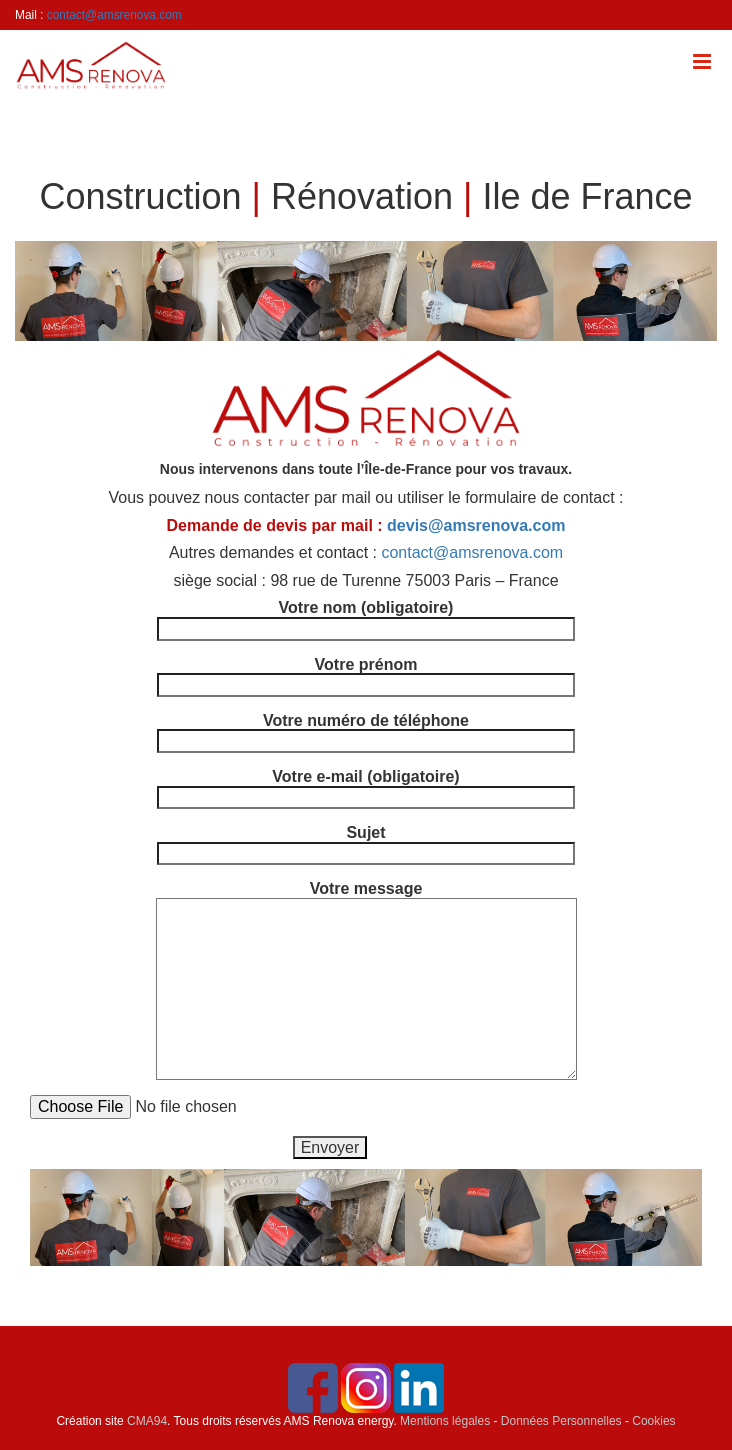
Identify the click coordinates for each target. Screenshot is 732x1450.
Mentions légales (445, 1421)
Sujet (366, 843)
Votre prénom (366, 675)
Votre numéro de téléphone (366, 731)
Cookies (653, 1421)
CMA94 (147, 1421)
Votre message (366, 897)
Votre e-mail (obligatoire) (366, 787)
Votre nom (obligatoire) (366, 618)
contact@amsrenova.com (114, 15)
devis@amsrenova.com (476, 525)
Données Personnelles (561, 1421)
